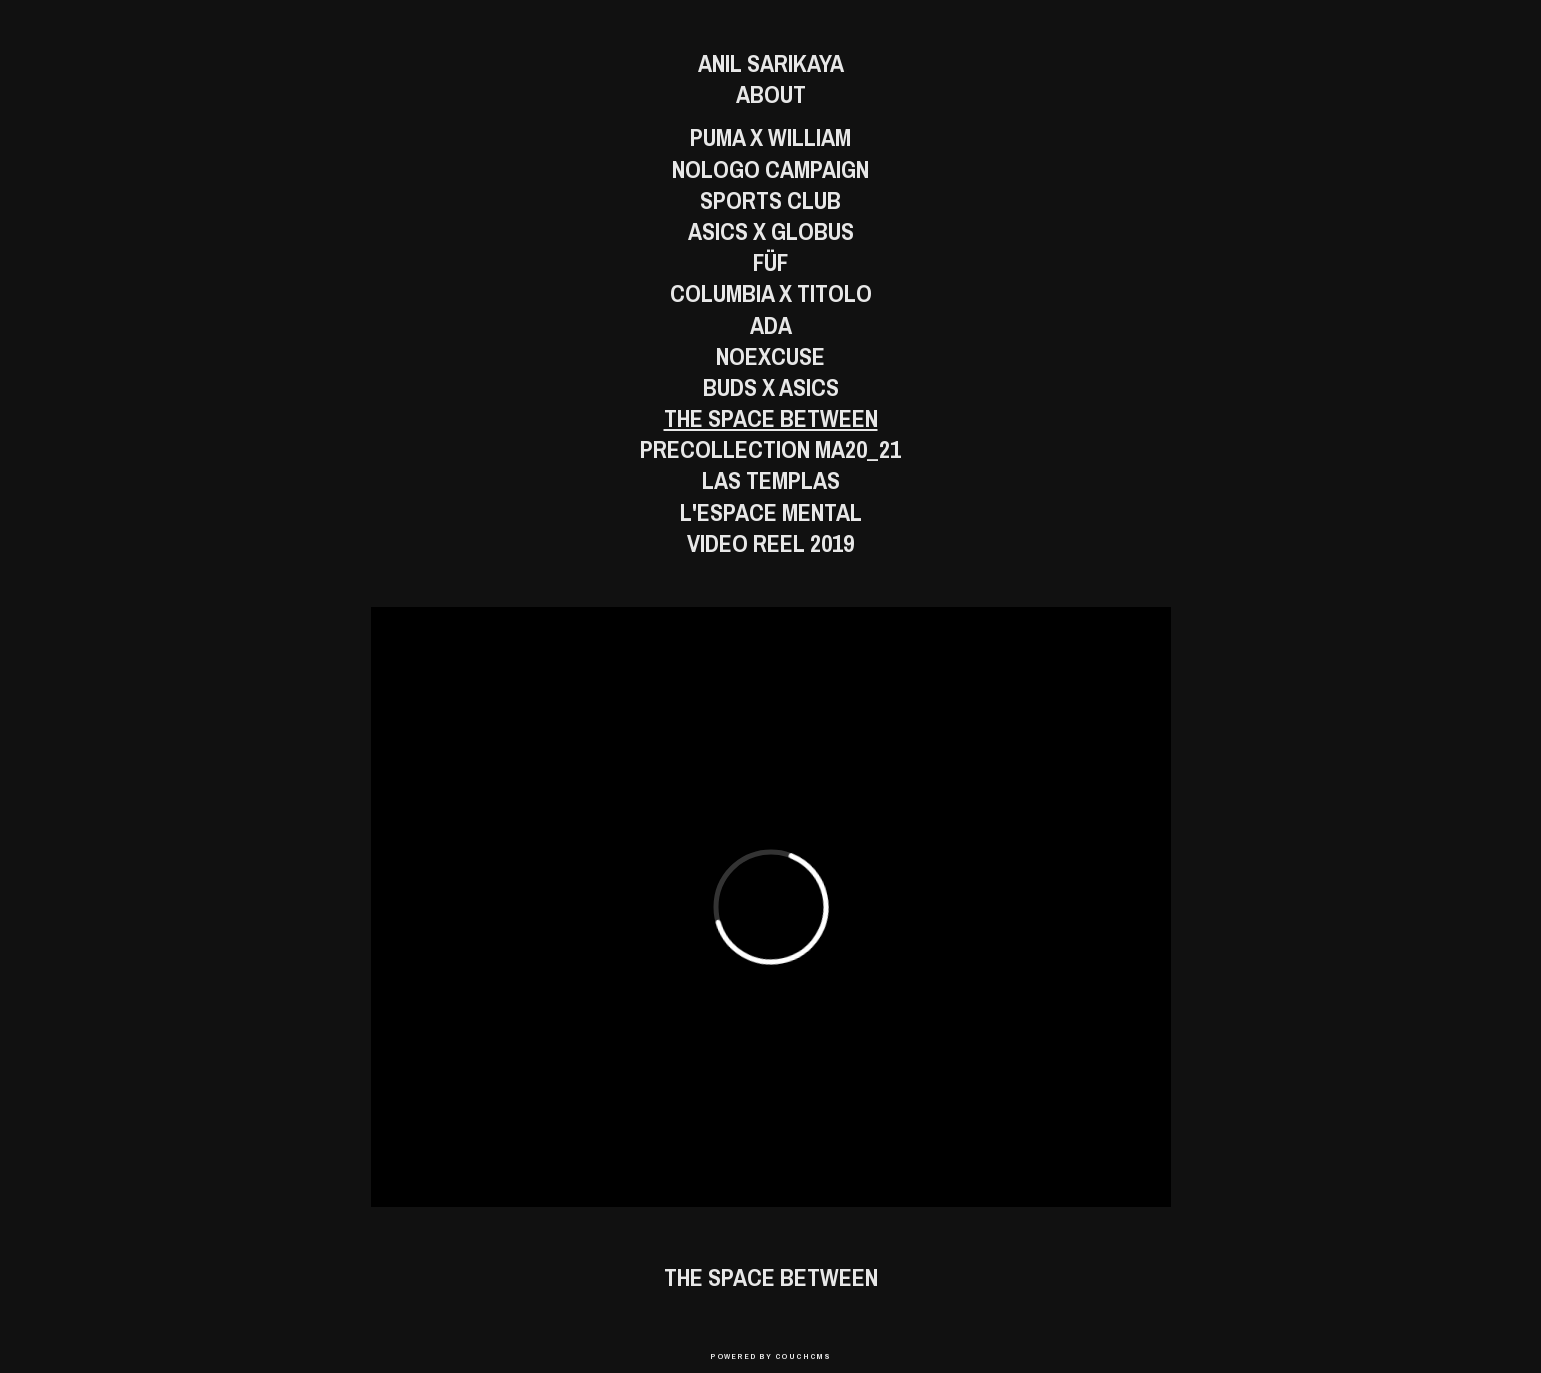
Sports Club (770, 200)
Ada (771, 325)
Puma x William (770, 137)
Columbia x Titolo (771, 293)
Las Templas (771, 480)
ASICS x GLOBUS (771, 231)
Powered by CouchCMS (770, 1356)
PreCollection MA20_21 (770, 449)
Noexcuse (770, 356)
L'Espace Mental (771, 512)
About (771, 94)
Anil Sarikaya (771, 63)
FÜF (770, 262)
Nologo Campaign (770, 169)
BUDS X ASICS (771, 387)
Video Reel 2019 (770, 543)
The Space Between (771, 418)
